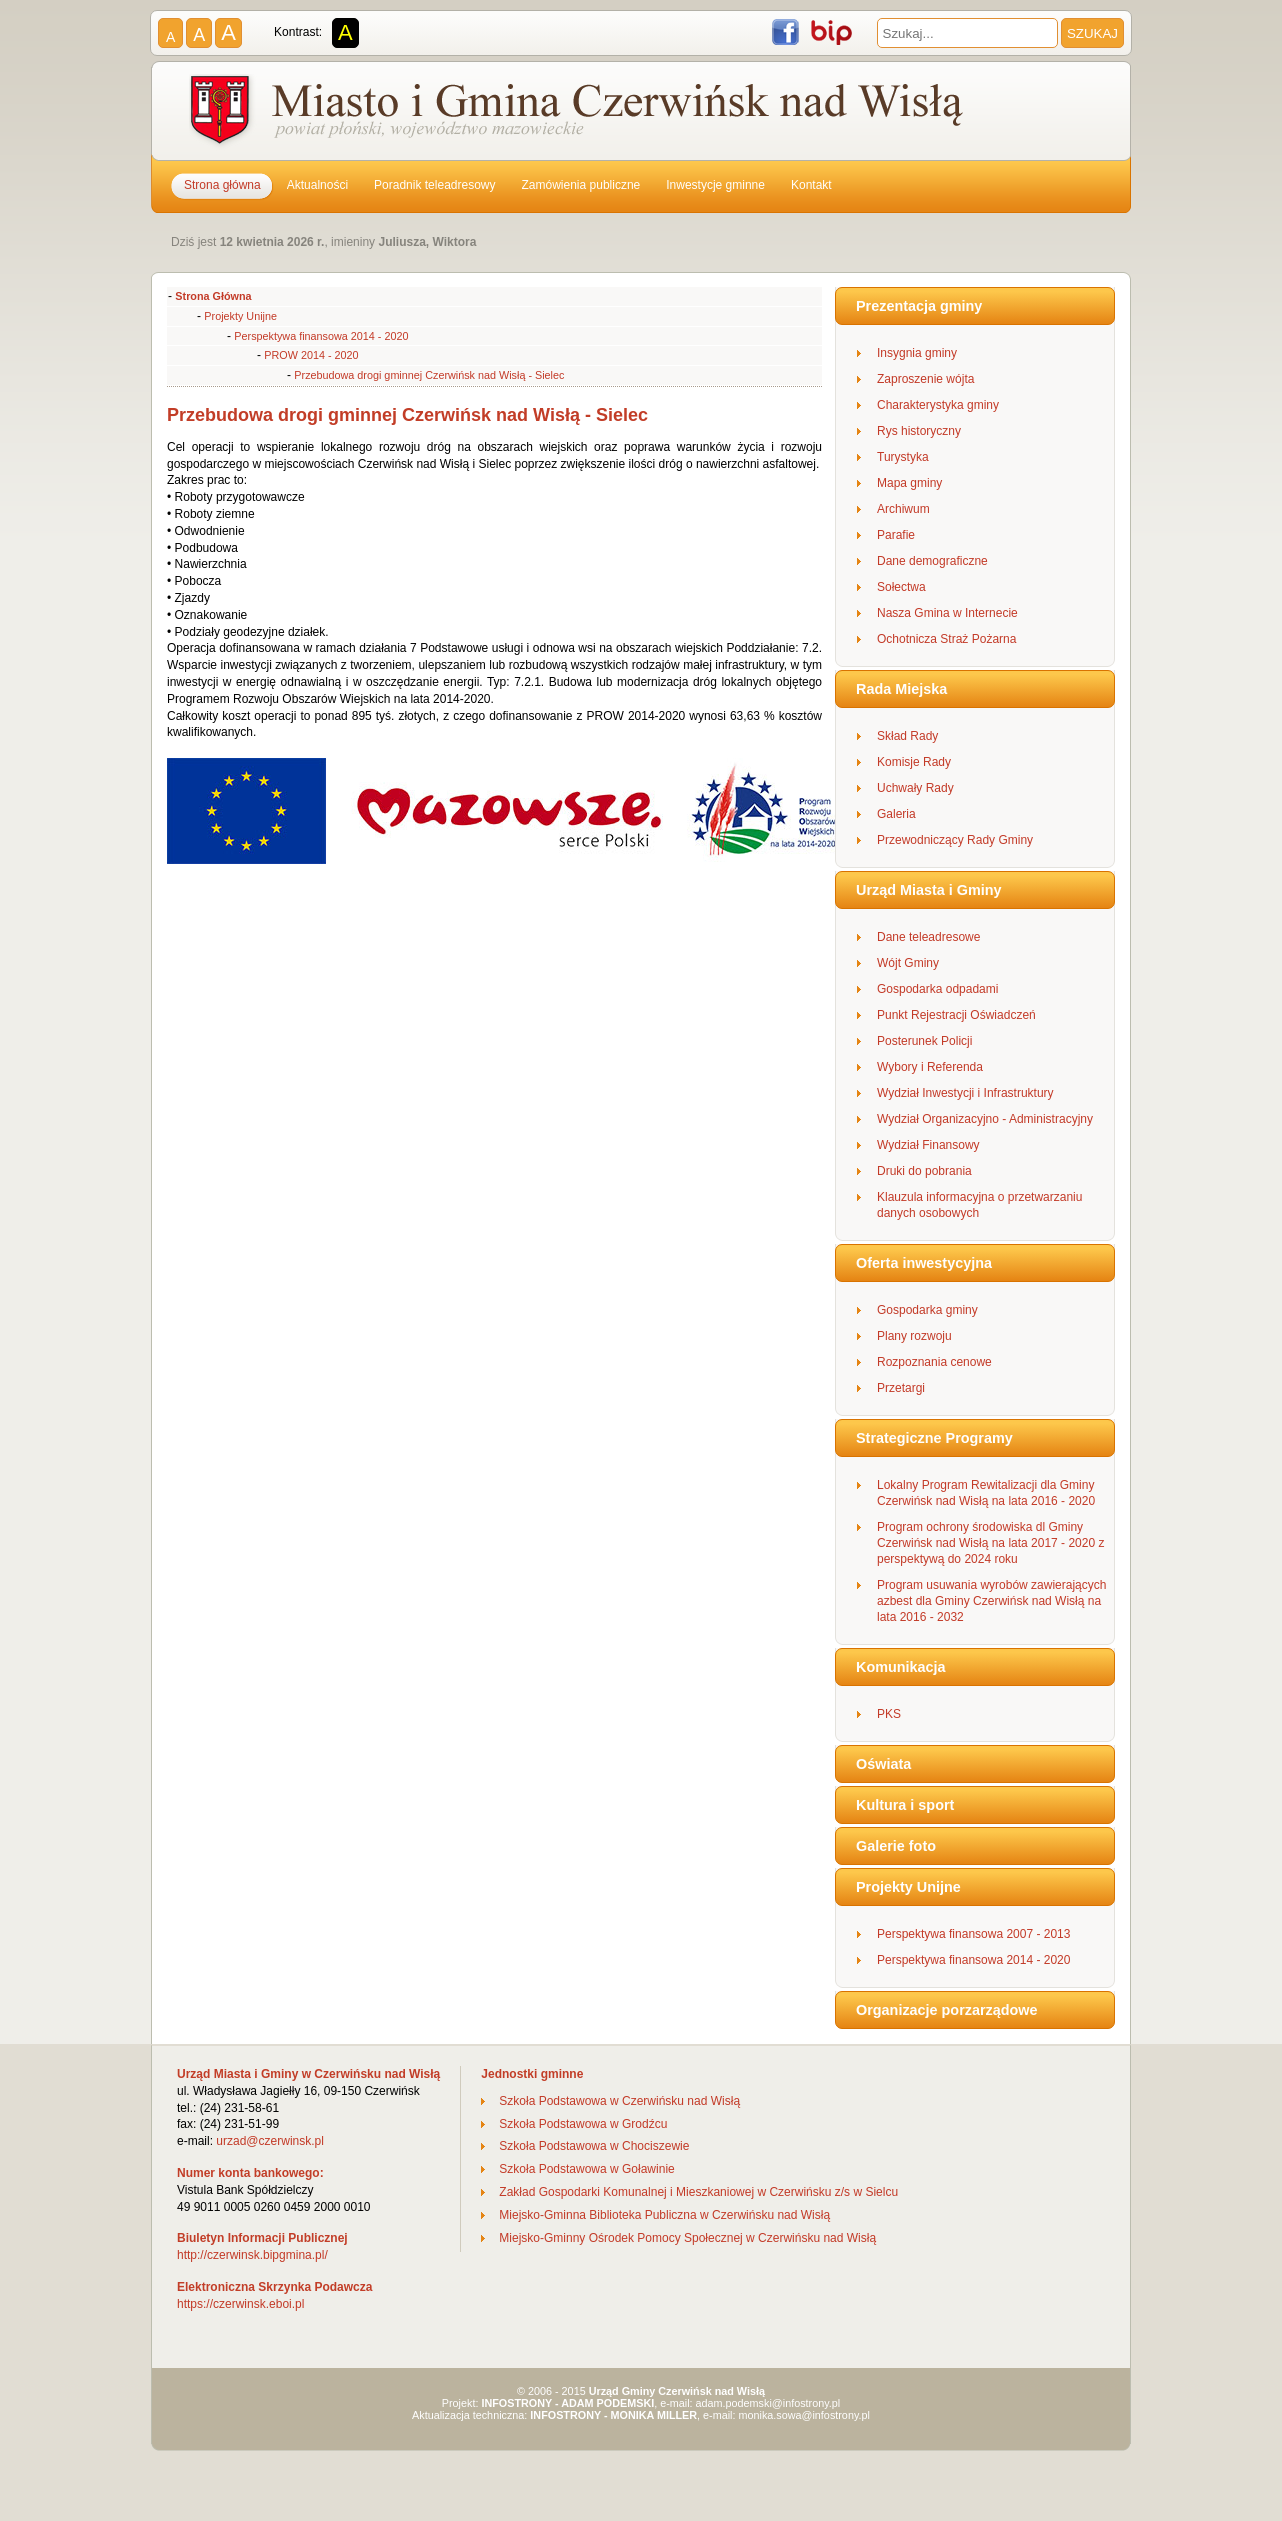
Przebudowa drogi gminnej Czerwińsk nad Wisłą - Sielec (429, 375)
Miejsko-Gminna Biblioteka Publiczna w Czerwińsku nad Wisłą (664, 2215)
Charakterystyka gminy (938, 405)
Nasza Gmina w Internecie (947, 613)
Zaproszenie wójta (925, 379)
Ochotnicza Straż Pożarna (946, 639)
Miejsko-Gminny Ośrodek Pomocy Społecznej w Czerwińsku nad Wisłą (687, 2238)
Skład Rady (907, 736)
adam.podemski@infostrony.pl (768, 2403)
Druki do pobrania (924, 1171)
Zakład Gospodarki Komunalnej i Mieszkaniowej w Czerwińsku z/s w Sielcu (698, 2192)
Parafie (896, 535)
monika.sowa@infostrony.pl (804, 2415)
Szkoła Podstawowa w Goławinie (586, 2169)
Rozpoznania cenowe (934, 1362)
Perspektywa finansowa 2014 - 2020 (321, 336)
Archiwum (903, 509)
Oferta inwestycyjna (924, 1263)
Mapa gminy (909, 483)
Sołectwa (901, 587)
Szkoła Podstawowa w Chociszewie (594, 2146)
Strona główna (222, 185)
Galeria (896, 814)
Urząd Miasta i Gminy (929, 890)
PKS (889, 1714)
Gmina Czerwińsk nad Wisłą (579, 114)
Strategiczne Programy (934, 1438)
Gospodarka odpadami (937, 989)
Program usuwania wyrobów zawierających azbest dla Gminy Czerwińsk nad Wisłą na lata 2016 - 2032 (991, 1601)
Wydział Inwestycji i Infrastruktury (965, 1093)
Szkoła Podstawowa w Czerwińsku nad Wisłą (619, 2101)
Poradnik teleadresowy (434, 185)
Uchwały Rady (915, 788)
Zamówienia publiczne (581, 185)
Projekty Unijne (240, 316)
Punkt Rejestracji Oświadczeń (956, 1015)
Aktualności (317, 185)
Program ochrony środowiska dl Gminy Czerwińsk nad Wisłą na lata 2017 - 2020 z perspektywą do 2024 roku (990, 1543)
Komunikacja (901, 1667)
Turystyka (903, 457)
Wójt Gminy (908, 963)
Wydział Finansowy (928, 1145)
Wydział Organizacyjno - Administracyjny (985, 1119)
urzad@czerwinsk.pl (270, 2141)
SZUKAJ (1092, 33)
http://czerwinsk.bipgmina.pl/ (252, 2255)
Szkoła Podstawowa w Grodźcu (583, 2124)
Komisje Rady (914, 762)
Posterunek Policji (924, 1041)
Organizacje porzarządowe (947, 2010)
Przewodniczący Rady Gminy (955, 840)
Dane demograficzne (932, 561)
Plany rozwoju (914, 1336)
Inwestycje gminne (715, 185)
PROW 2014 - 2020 (311, 355)
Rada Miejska (901, 689)
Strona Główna (213, 296)
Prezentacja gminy (919, 306)
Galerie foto (896, 1846)
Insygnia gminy (917, 353)
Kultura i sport (905, 1805)
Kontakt (811, 185)
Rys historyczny (919, 431)
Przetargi (901, 1388)
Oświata (883, 1764)
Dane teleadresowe (928, 937)
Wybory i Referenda (930, 1067)
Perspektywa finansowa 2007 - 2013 (973, 1934)
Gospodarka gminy (927, 1310)
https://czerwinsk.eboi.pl (240, 2304)
